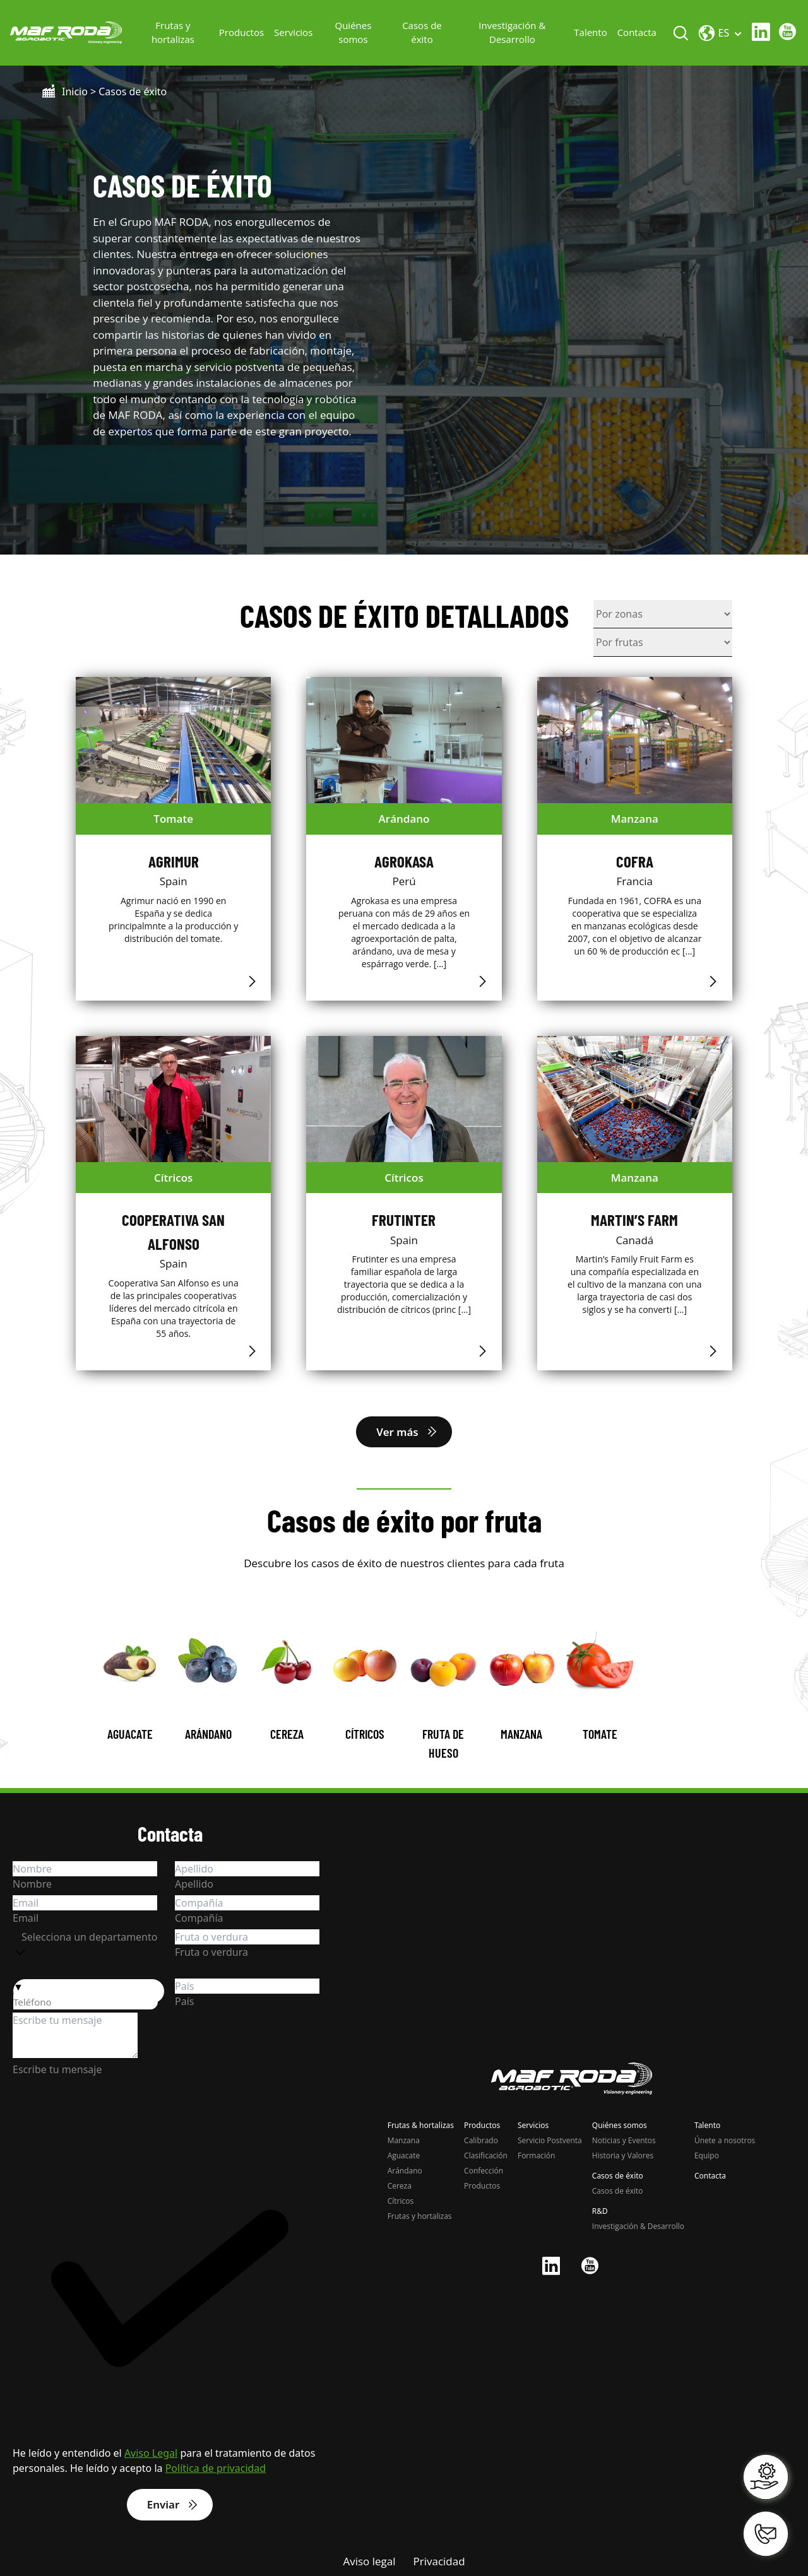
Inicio (75, 91)
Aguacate (404, 2155)
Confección (483, 2170)
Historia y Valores (622, 2155)
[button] (88, 1986)
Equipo (706, 2155)
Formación (536, 2155)
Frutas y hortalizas (173, 31)
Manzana (404, 2139)
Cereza (400, 2185)
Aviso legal (369, 2560)
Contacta (636, 31)
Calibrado (481, 2139)
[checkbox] (170, 2296)
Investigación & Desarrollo (511, 31)
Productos (242, 31)
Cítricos (400, 2200)
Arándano (405, 2170)
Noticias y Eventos (624, 2139)
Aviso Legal (150, 2453)
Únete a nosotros (724, 2139)
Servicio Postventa (550, 2139)
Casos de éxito (423, 31)
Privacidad (439, 2560)
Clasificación (486, 2155)
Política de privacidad (215, 2468)
